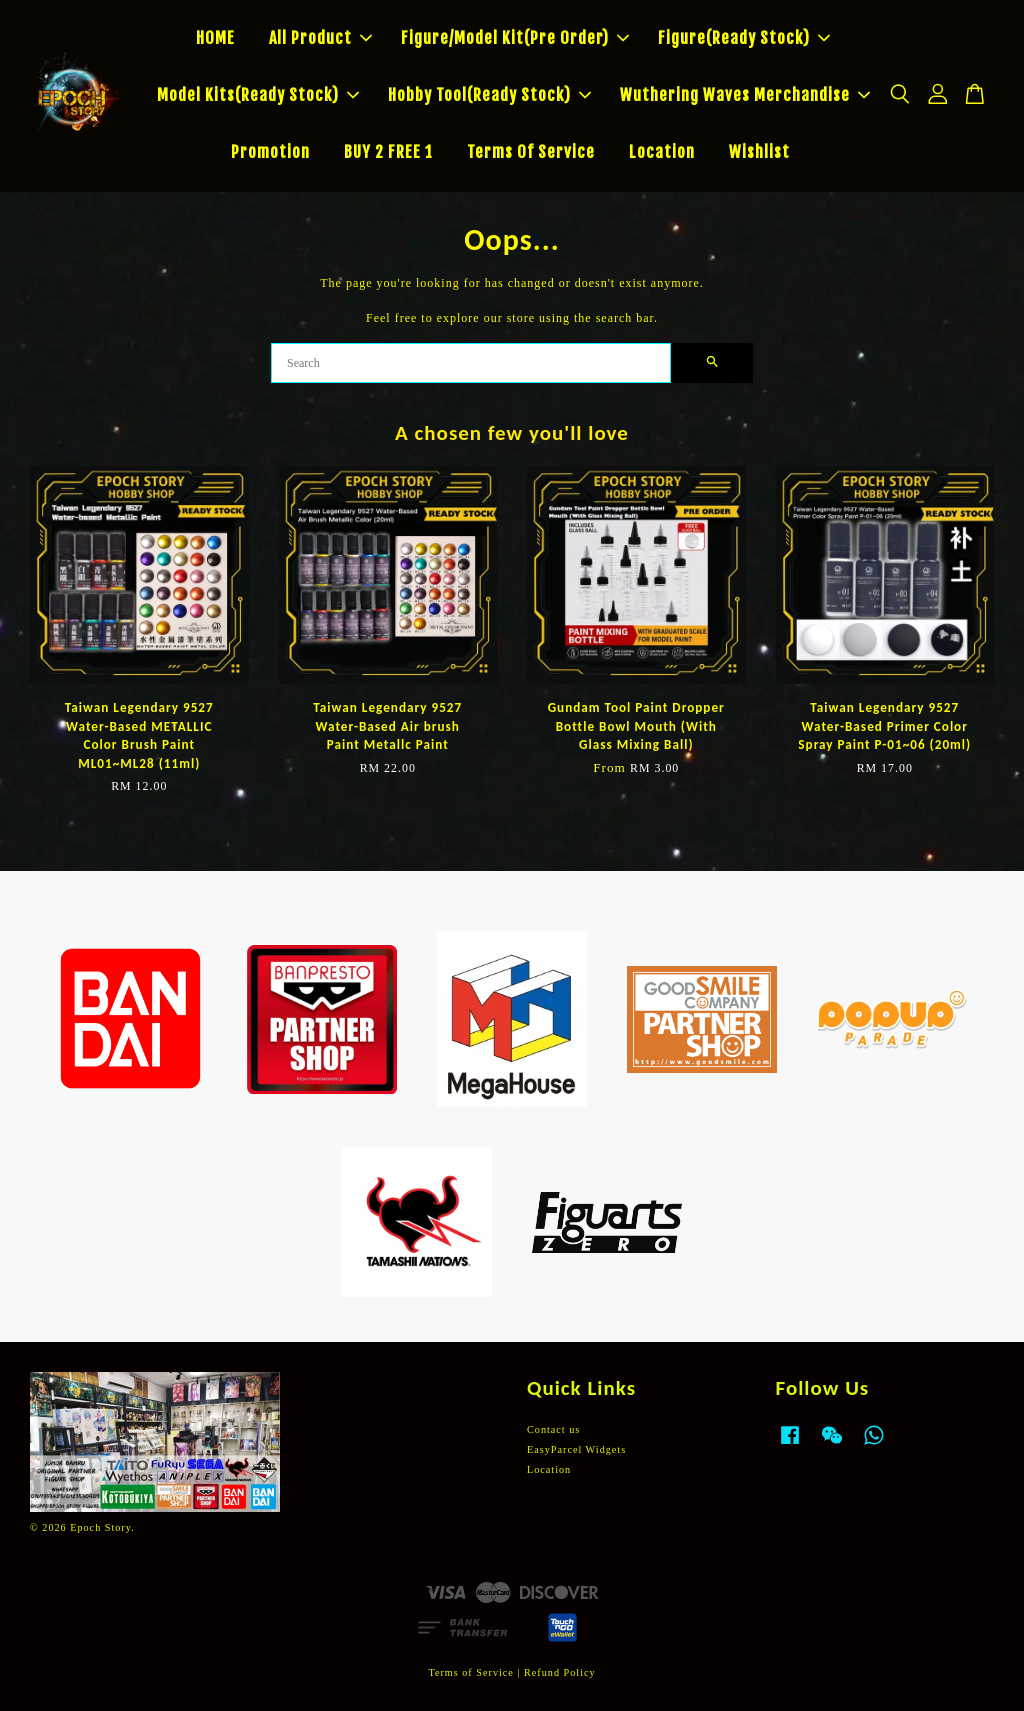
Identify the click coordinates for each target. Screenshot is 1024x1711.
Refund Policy (560, 1672)
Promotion (270, 152)
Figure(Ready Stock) (744, 38)
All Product (320, 38)
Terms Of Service (531, 152)
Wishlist (759, 152)
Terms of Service (470, 1672)
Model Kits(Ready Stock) (258, 95)
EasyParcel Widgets (576, 1449)
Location (662, 152)
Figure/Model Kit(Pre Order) (515, 38)
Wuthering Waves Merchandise (745, 95)
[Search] (471, 363)
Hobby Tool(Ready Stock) (489, 95)
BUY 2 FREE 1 (388, 152)
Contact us (553, 1429)
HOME (215, 38)
